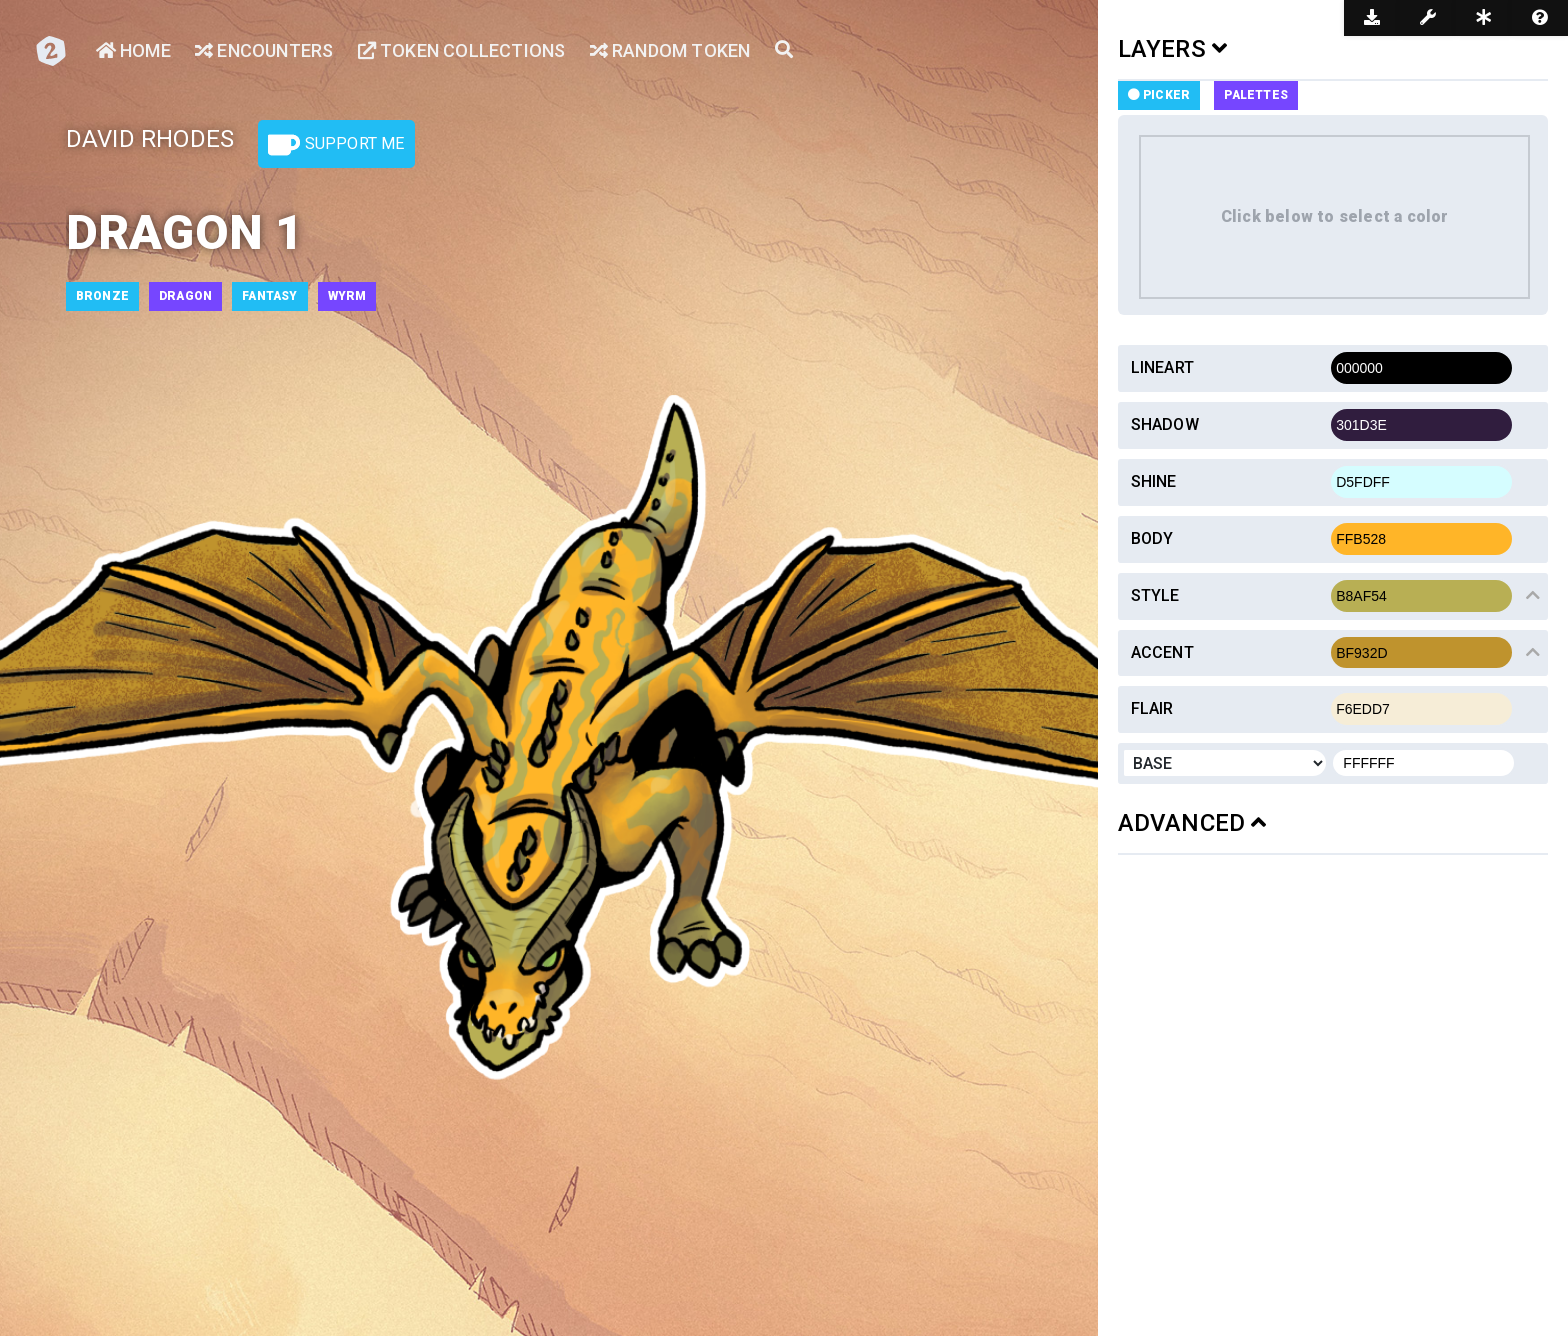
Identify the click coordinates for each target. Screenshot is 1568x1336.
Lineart (1162, 367)
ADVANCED (1192, 823)
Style (1155, 595)
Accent (1162, 652)
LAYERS (1173, 49)
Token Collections (462, 50)
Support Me (336, 145)
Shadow (1165, 424)
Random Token (670, 50)
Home (133, 50)
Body (1152, 538)
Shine (1154, 481)
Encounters (264, 50)
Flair (1152, 708)
